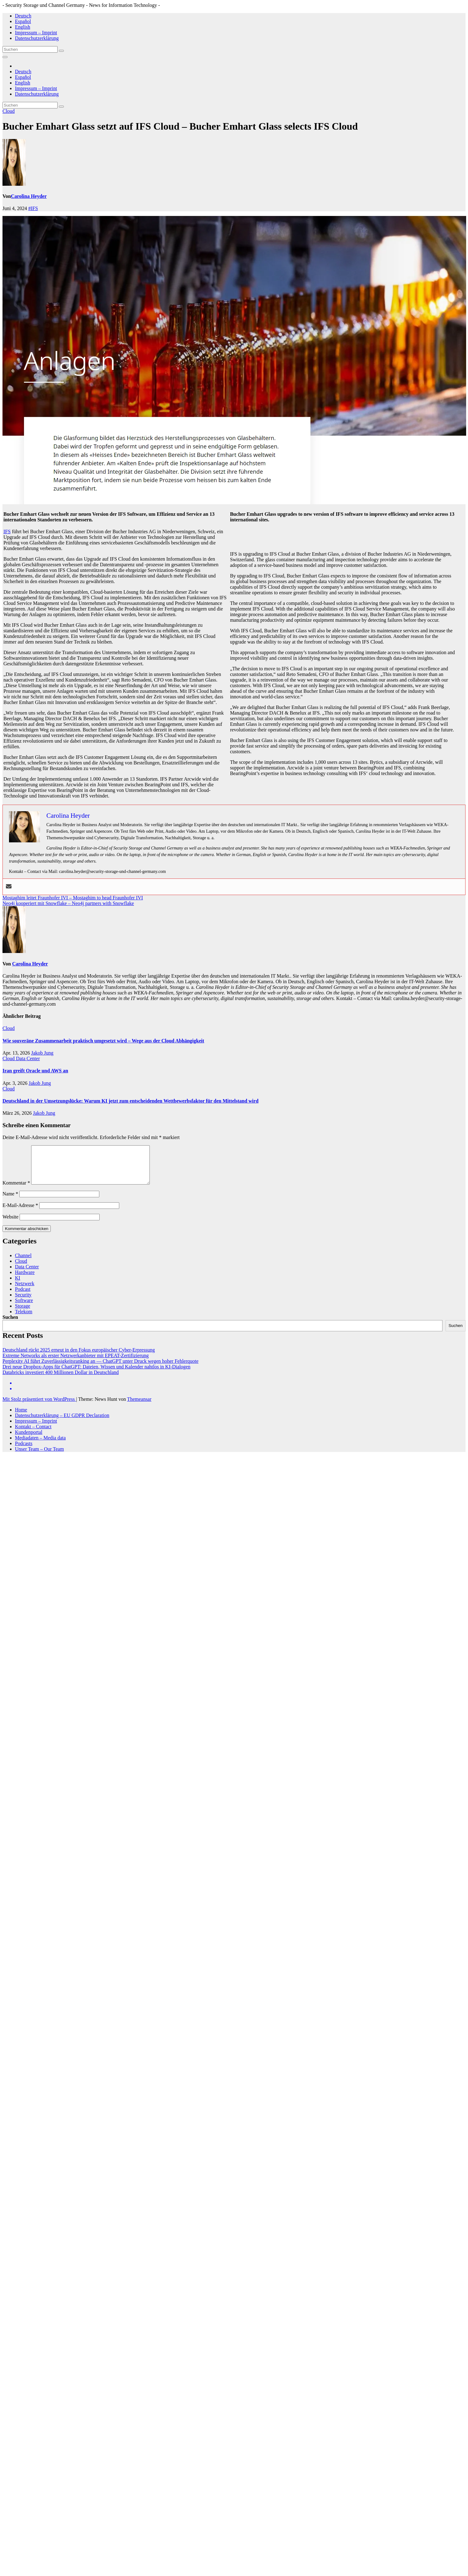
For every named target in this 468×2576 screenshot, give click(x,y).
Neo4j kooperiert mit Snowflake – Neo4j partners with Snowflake (68, 903)
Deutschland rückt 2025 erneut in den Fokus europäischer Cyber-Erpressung (78, 1357)
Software (24, 1307)
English (22, 27)
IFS (7, 531)
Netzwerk (24, 1291)
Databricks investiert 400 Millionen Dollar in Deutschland (60, 1379)
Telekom (23, 1319)
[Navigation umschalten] (4, 57)
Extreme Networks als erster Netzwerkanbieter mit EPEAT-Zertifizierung (75, 1363)
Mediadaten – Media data (40, 1445)
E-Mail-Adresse (20, 1212)
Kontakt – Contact (33, 1434)
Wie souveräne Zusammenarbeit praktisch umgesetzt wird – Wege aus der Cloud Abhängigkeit (103, 1040)
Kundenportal (28, 1439)
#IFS (33, 208)
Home (21, 1417)
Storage (22, 1313)
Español (23, 21)
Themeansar (139, 1406)
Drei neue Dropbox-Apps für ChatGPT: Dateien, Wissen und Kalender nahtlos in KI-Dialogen (96, 1374)
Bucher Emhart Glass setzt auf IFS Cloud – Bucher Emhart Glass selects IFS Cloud (180, 126)
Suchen (10, 1324)
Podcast (23, 1296)
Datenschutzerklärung (37, 38)
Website (10, 1224)
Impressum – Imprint (36, 32)
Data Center (28, 1058)
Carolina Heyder (29, 196)
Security (23, 1302)
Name (10, 1201)
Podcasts (23, 1450)
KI (17, 1285)
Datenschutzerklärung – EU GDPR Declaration (62, 1422)
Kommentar (16, 1190)
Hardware (25, 1279)
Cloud (8, 111)
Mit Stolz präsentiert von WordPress (39, 1406)
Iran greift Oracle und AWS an (35, 1070)
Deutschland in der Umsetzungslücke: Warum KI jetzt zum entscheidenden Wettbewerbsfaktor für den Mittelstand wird (130, 1101)
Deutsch (23, 15)
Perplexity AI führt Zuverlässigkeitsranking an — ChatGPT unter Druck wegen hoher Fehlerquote (100, 1368)
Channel (23, 1263)
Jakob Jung (42, 1053)
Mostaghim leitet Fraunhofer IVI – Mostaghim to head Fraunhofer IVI (72, 897)
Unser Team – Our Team (39, 1456)
